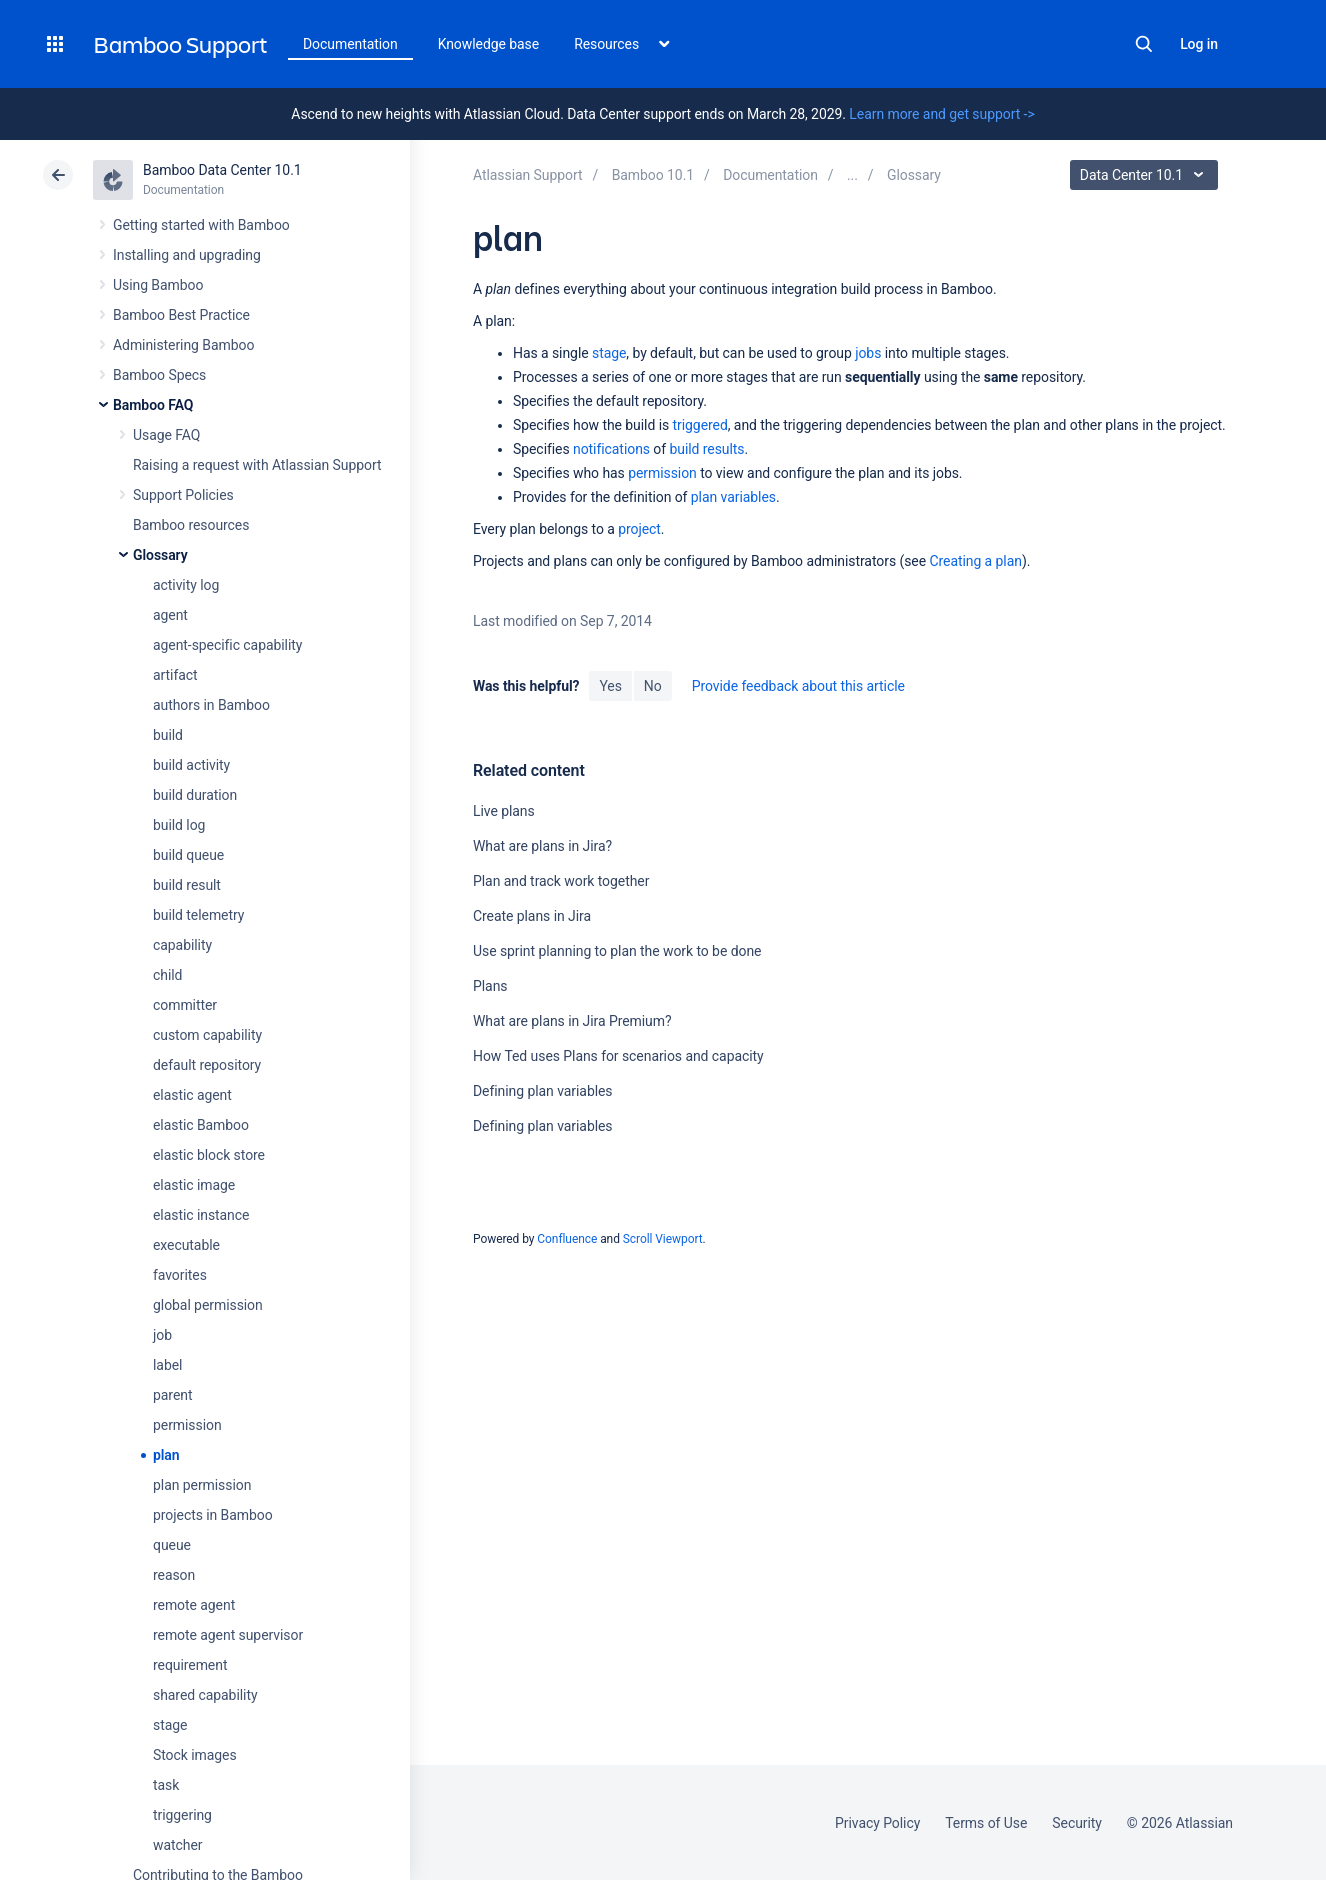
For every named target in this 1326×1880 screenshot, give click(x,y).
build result (187, 885)
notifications (611, 449)
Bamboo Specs (159, 375)
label (167, 1365)
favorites (180, 1275)
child (167, 975)
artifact (175, 675)
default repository (207, 1065)
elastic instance (201, 1215)
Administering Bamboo (183, 345)
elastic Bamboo (201, 1125)
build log (179, 825)
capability (182, 945)
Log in (1199, 44)
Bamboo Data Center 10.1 (222, 170)
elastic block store (209, 1155)
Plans (490, 986)
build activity (191, 765)
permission (187, 1425)
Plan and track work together (561, 881)
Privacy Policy (877, 1823)
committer (185, 1005)
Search (1144, 44)
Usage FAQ (166, 435)
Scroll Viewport (663, 1239)
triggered (700, 425)
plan (166, 1455)
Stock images (195, 1755)
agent (170, 615)
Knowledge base (489, 44)
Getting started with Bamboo (201, 225)
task (166, 1785)
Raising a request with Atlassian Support (257, 465)
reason (174, 1575)
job (162, 1335)
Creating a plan (975, 561)
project (639, 529)
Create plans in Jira (532, 916)
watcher (177, 1845)
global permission (208, 1305)
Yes (610, 686)
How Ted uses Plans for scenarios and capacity (618, 1056)
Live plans (504, 811)
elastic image (194, 1185)
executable (186, 1245)
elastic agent (192, 1095)
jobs (868, 353)
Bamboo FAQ (153, 405)
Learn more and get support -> (941, 114)
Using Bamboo (158, 285)
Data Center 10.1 (1146, 175)
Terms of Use (986, 1823)
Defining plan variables (543, 1091)
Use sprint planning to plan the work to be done (617, 951)
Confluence (567, 1239)
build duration (195, 795)
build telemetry (198, 915)
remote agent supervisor (228, 1635)
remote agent (194, 1605)
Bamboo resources (191, 525)
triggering (182, 1815)
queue (172, 1545)
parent (172, 1395)
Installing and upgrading (187, 255)
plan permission (202, 1485)
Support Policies (183, 495)
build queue (188, 855)
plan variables (733, 497)
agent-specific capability (227, 645)
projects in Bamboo (213, 1515)
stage (170, 1725)
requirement (190, 1665)
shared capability (205, 1695)
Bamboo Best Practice (181, 315)
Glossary (160, 555)
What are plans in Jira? (542, 846)
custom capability (207, 1035)
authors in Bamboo (211, 705)
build (168, 735)
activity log (186, 585)
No (653, 686)
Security (1077, 1823)
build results (706, 449)
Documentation (350, 44)
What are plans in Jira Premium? (572, 1021)
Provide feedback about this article (798, 686)
